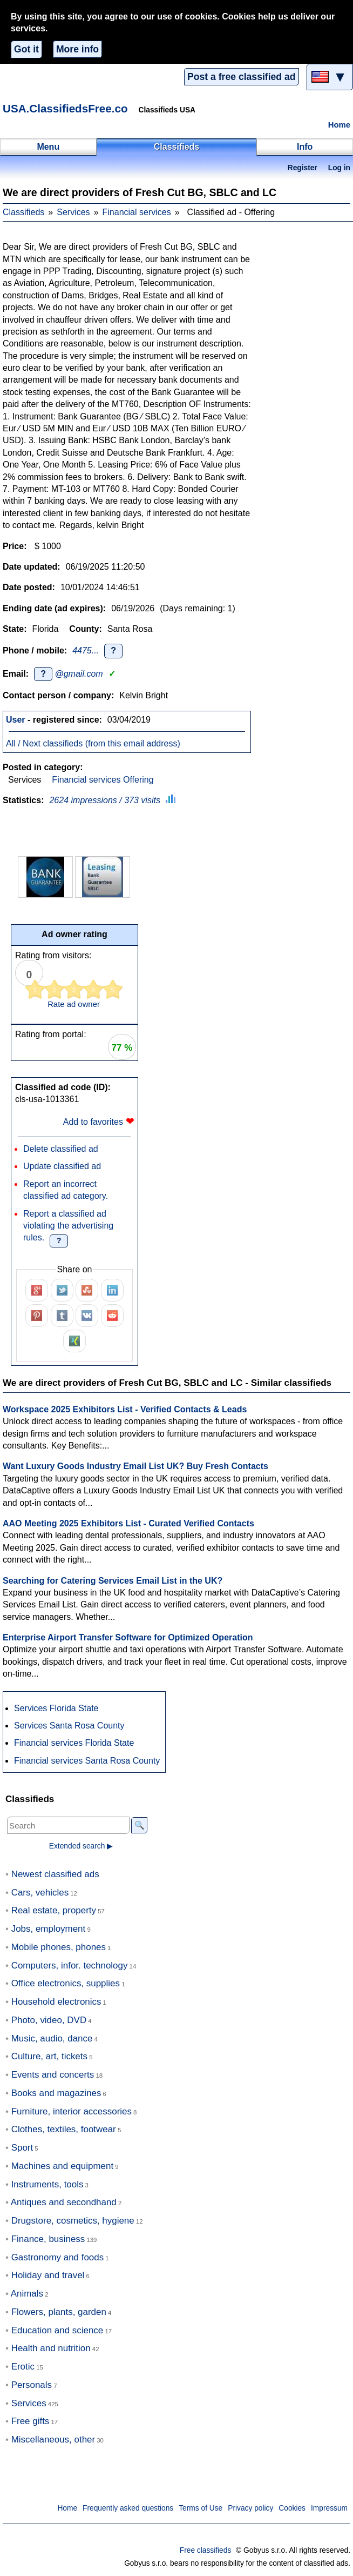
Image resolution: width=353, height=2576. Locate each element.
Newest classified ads (55, 1874)
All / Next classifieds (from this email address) (93, 743)
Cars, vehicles (40, 1892)
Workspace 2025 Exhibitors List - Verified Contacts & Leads (125, 1409)
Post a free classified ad (241, 76)
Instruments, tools (47, 2184)
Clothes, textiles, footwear (63, 2129)
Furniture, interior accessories (71, 2111)
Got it (26, 49)
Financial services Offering (102, 779)
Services (73, 212)
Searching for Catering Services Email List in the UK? (112, 1580)
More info (77, 49)
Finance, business (48, 2239)
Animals (27, 2293)
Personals (31, 2385)
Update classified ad (62, 1166)
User (15, 719)
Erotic (23, 2366)
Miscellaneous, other (53, 2439)
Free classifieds (206, 2550)
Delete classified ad (60, 1148)
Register (302, 168)
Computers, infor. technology (69, 1965)
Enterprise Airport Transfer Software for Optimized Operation (128, 1637)
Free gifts (30, 2421)
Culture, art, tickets (49, 2056)
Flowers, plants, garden (58, 2312)
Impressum (329, 2508)
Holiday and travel (48, 2275)
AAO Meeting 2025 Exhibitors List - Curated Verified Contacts (128, 1523)
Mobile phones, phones (58, 1947)
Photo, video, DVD (48, 2020)
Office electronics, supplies (65, 1983)
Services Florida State (56, 1708)
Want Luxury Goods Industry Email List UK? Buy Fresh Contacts (135, 1466)
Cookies (292, 2508)
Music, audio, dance (52, 2038)
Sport (22, 2148)
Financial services (137, 212)
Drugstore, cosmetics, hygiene (72, 2220)
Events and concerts (52, 2075)
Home (339, 125)
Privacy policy (250, 2508)
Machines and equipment (62, 2166)
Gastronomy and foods (57, 2257)
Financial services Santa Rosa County (87, 1760)
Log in (339, 168)
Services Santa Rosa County (69, 1725)
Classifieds (23, 212)
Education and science (57, 2330)
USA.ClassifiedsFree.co (65, 108)
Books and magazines (56, 2093)
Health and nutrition (51, 2348)
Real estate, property (53, 1910)
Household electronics (56, 2002)
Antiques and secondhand (64, 2202)
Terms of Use (200, 2508)
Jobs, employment (48, 1929)
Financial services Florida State (74, 1742)
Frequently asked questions (128, 2508)
